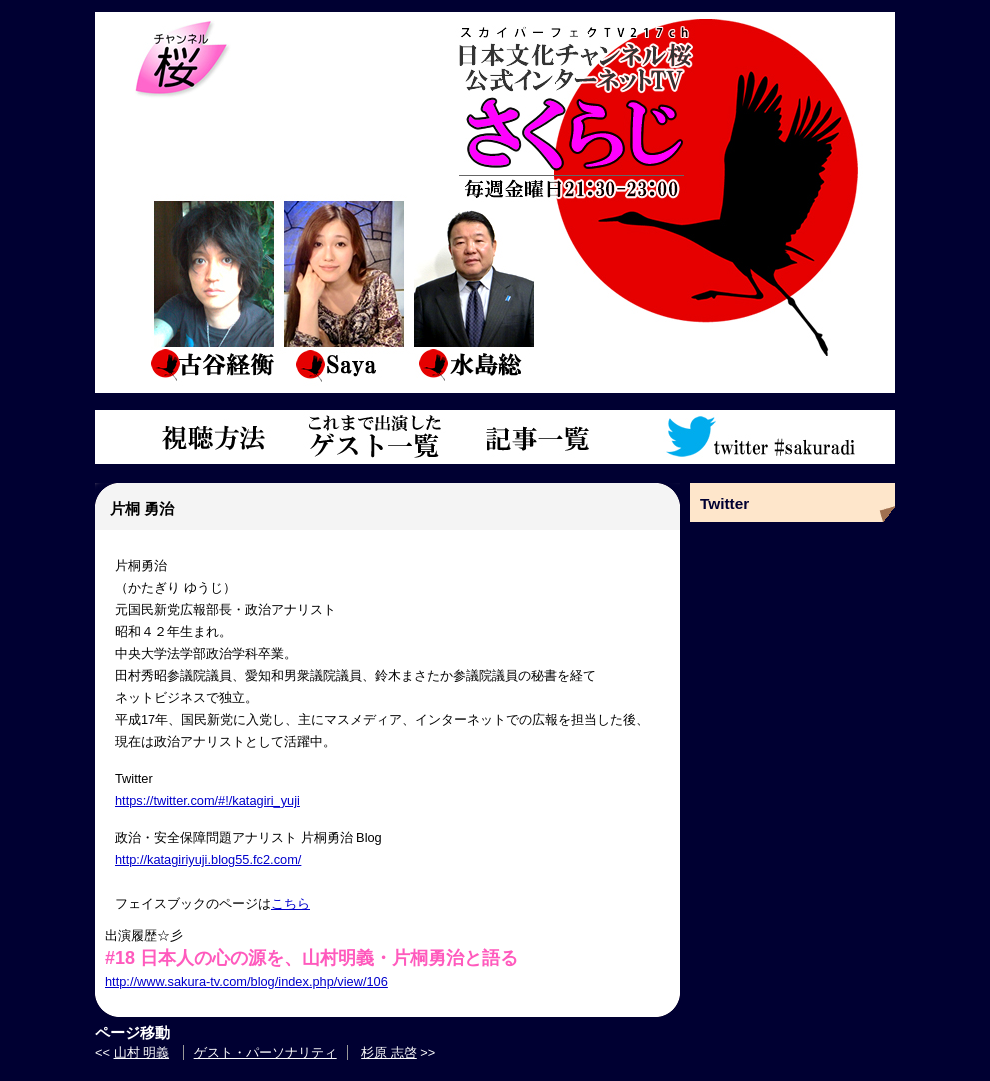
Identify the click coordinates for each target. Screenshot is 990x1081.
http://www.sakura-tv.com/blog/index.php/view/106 (246, 981)
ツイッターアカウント (762, 437)
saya (343, 290)
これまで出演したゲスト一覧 (375, 437)
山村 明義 (142, 1052)
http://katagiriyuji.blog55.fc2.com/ (208, 859)
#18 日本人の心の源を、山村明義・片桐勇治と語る (311, 958)
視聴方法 (210, 437)
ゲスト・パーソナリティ (265, 1052)
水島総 (473, 290)
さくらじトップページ (667, 107)
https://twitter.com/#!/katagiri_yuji (207, 800)
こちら (290, 903)
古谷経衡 (213, 290)
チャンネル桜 (182, 60)
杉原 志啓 (389, 1052)
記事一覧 (537, 437)
